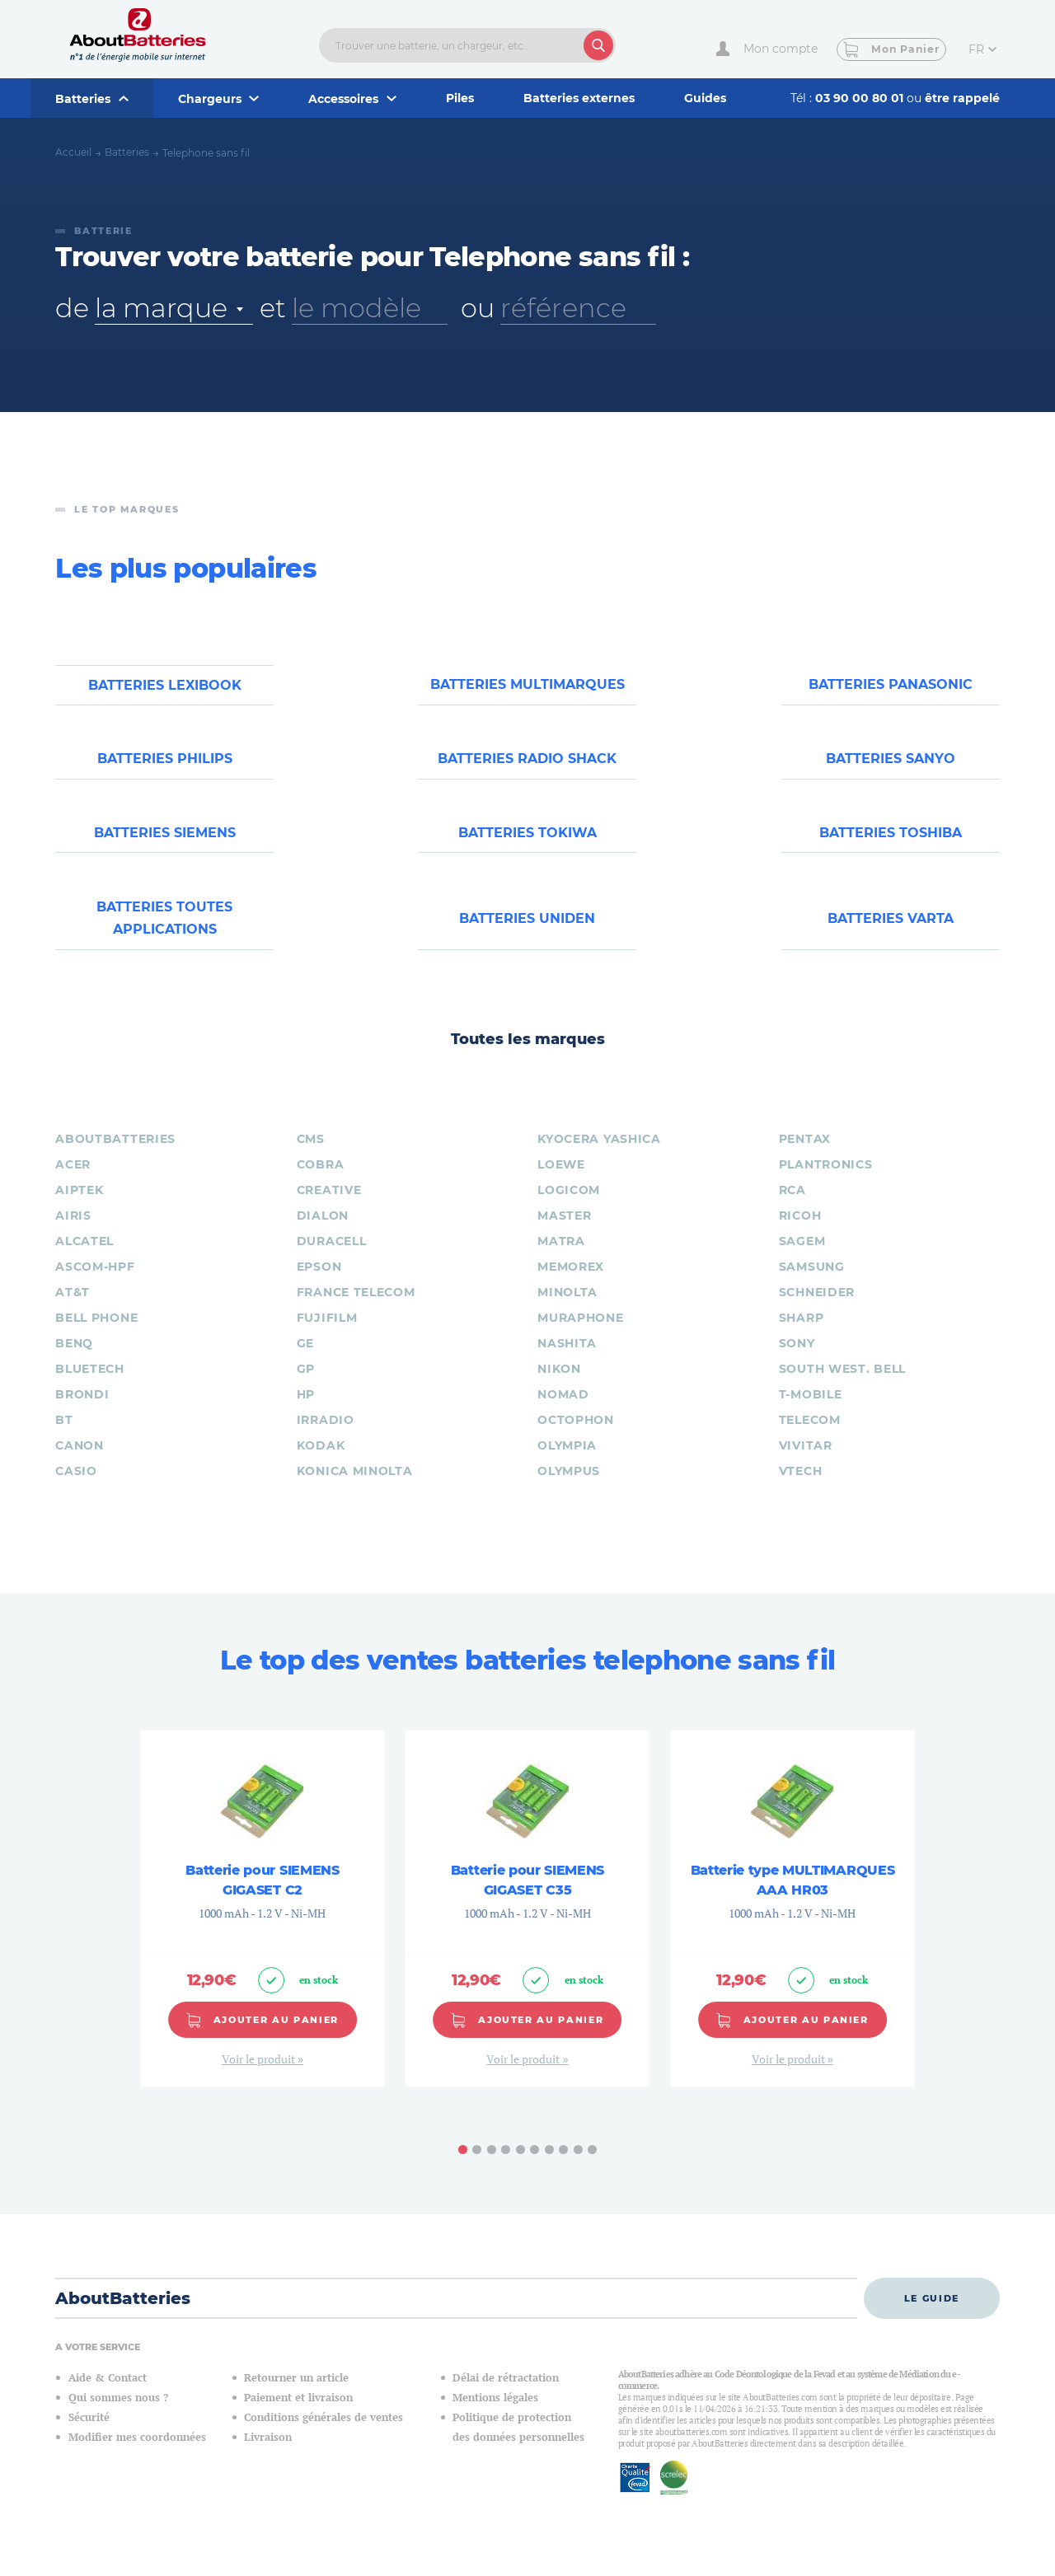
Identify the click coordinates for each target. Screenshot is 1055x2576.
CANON (79, 1463)
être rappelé (962, 98)
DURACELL (332, 1259)
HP (306, 1412)
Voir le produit (260, 2076)
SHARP (801, 1335)
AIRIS (73, 1233)
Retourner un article (296, 2395)
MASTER (564, 1233)
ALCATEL (84, 1259)
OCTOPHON (575, 1438)
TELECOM (810, 1438)
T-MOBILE (810, 1412)
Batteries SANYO (890, 765)
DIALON (323, 1233)
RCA (792, 1208)
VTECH (801, 1489)
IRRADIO (325, 1438)
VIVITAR (805, 1463)
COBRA (321, 1182)
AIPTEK (79, 1208)
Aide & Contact (107, 2395)
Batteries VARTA (891, 934)
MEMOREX (570, 1284)
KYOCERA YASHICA (599, 1157)
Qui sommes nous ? (118, 2415)
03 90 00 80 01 (861, 98)
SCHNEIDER (817, 1310)
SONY (797, 1361)
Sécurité (89, 2435)
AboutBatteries (122, 2315)
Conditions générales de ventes (323, 2435)
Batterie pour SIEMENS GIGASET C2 (262, 1897)
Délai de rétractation (505, 2395)
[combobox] (174, 308)
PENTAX (805, 1157)
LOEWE (561, 1182)
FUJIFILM (327, 1335)
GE (305, 1361)
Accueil (73, 152)
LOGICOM (568, 1208)
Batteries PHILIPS (164, 765)
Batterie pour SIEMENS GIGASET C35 (527, 1897)
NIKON (559, 1386)
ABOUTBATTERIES (115, 1157)
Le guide (931, 2315)
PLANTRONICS (826, 1182)
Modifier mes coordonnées (137, 2454)
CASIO (76, 1489)
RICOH (800, 1233)
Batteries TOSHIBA (890, 844)
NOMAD (563, 1412)
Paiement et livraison (298, 2415)
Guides (705, 98)
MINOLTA (567, 1310)
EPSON (319, 1284)
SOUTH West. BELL (842, 1386)
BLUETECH (89, 1386)
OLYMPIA (567, 1463)
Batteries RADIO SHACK (527, 765)
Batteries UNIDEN (527, 934)
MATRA (561, 1259)
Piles (460, 98)
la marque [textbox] (161, 308)
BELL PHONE (96, 1335)
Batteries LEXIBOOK (164, 687)
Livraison (268, 2454)
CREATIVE (329, 1208)
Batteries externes (579, 98)
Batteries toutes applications (164, 934)
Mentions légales (495, 2415)
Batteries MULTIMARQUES (527, 687)
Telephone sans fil (206, 153)
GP (306, 1386)
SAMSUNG (812, 1284)
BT (64, 1438)
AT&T (72, 1310)
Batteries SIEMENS (165, 844)
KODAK (321, 1463)
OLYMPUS (568, 1489)
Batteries (127, 152)
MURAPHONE (580, 1335)
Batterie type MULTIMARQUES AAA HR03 (793, 1897)
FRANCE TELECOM (356, 1310)
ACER (73, 1182)
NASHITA (567, 1361)
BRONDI (82, 1412)
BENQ (74, 1361)
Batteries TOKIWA (527, 844)
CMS (311, 1157)
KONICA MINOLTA (355, 1489)
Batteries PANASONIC (891, 687)
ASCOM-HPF (94, 1284)
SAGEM (802, 1259)
